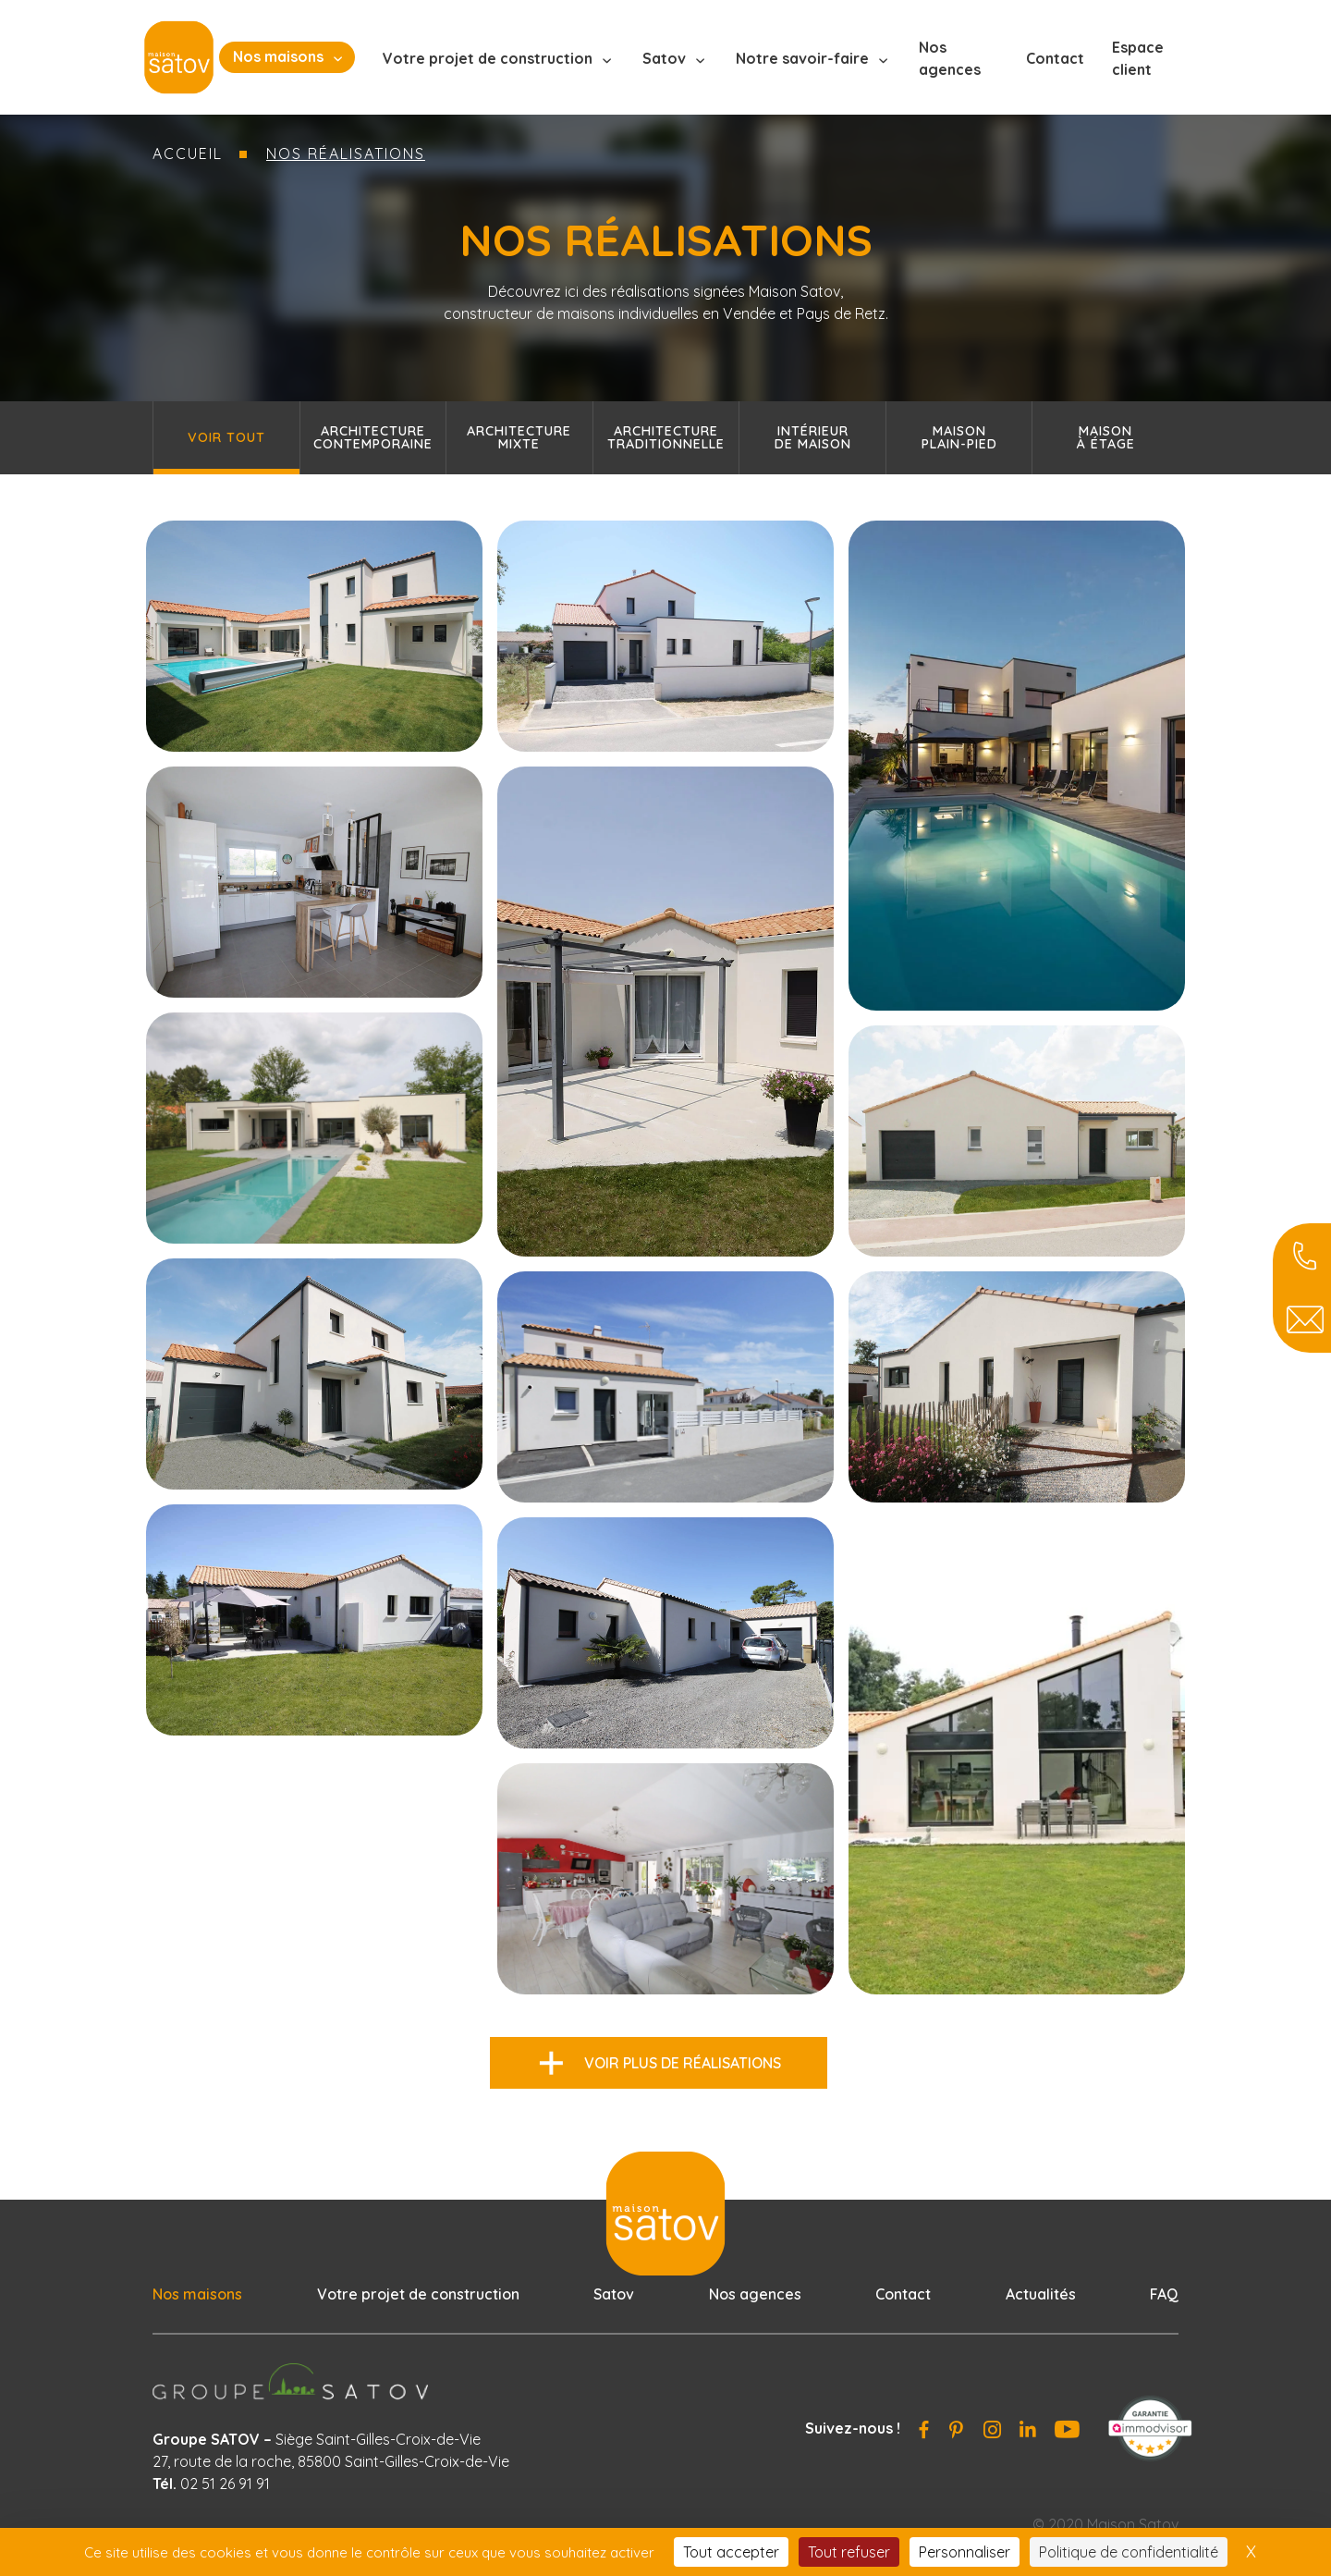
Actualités (1041, 2294)
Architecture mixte (519, 437)
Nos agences (950, 58)
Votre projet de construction (487, 58)
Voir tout (226, 437)
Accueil (188, 153)
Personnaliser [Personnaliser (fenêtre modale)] (964, 2552)
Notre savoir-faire (802, 58)
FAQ (1164, 2294)
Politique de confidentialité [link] (1128, 2552)
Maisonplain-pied (959, 437)
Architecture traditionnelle (666, 437)
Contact (1055, 58)
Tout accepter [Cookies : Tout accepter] (731, 2552)
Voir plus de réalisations (682, 2063)
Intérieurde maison (813, 437)
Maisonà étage (1106, 437)
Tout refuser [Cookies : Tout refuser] (849, 2552)
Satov (664, 58)
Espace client (1138, 58)
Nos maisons (278, 56)
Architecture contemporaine (373, 437)
